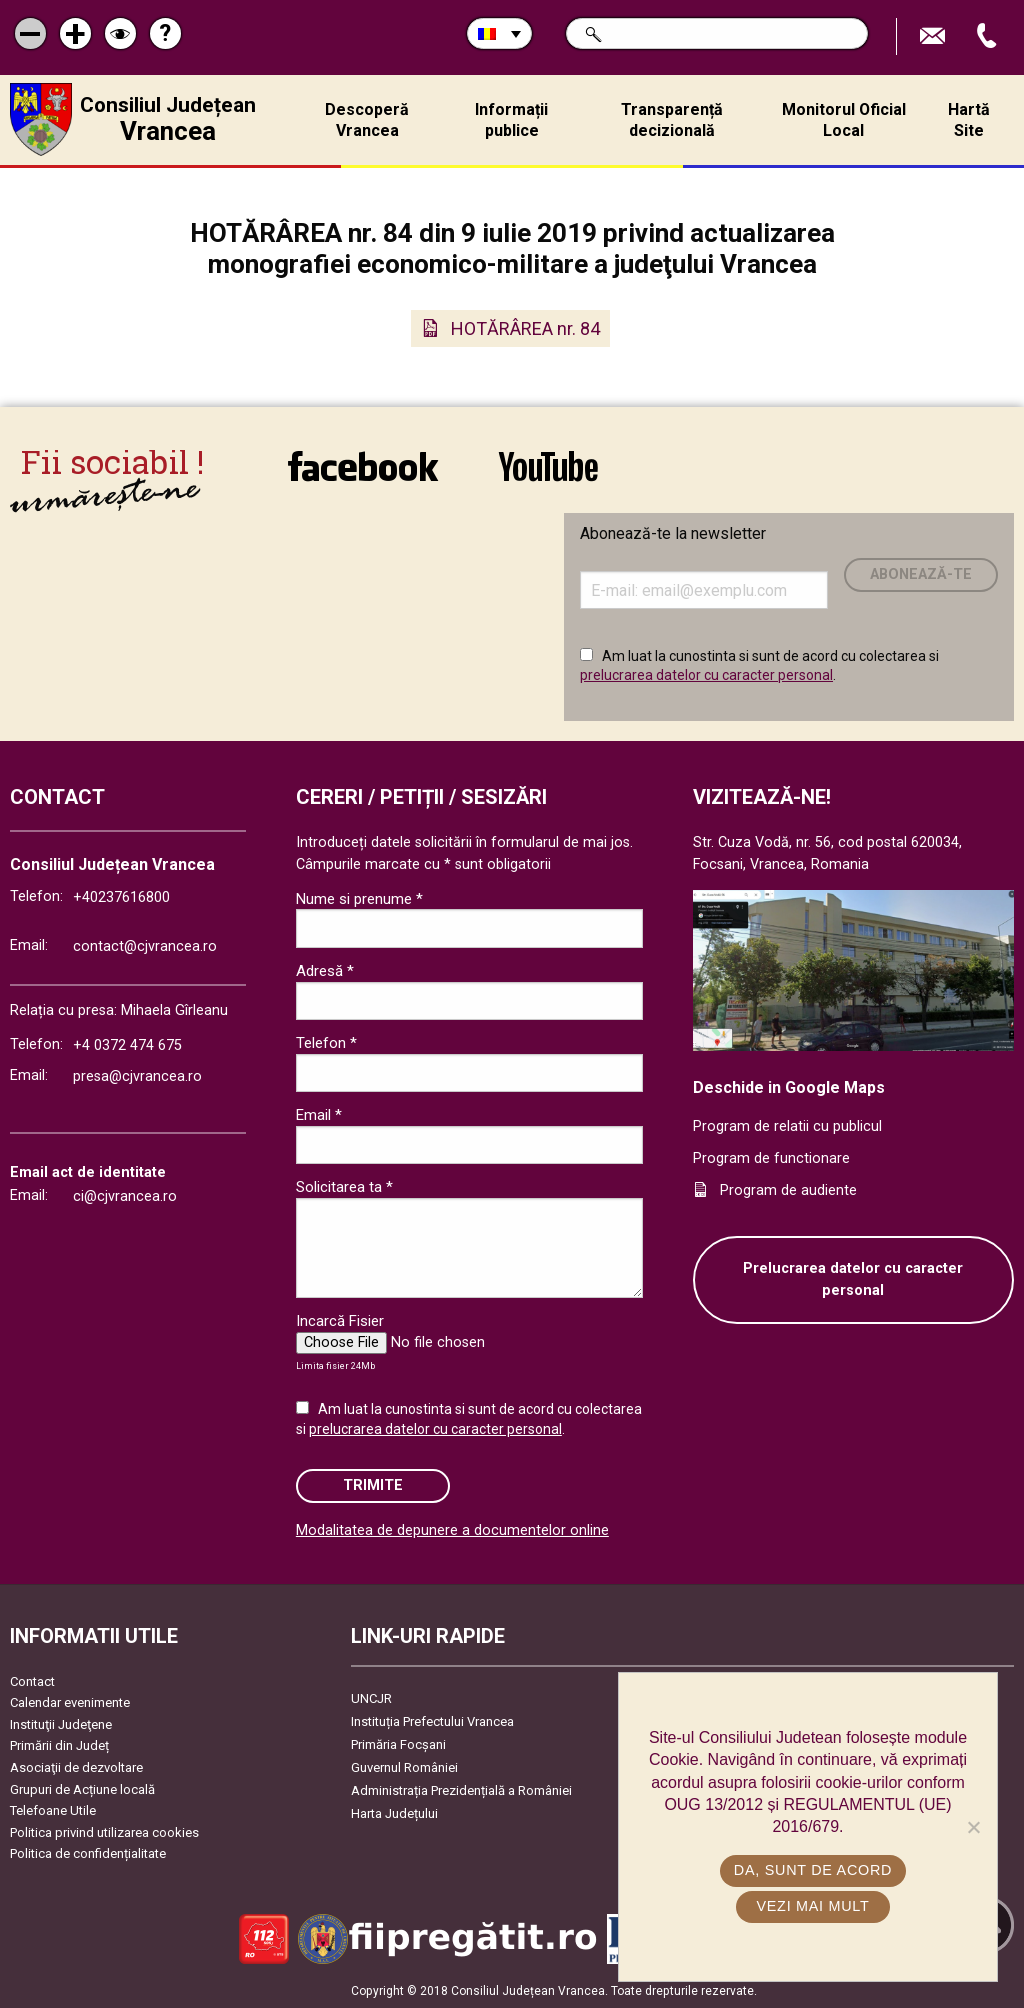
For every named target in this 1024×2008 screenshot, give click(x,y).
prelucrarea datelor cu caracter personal (706, 675)
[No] (973, 1827)
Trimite (373, 1485)
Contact (32, 1681)
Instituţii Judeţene (61, 1724)
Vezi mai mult (812, 1906)
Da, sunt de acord (813, 1870)
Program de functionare (771, 1158)
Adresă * (325, 971)
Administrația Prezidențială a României (461, 1790)
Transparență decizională (672, 120)
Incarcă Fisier (340, 1321)
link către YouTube (548, 466)
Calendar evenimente (70, 1702)
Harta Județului (394, 1813)
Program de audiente (788, 1190)
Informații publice (511, 120)
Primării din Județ (59, 1745)
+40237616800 (121, 897)
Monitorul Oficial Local (844, 120)
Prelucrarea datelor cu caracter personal (853, 1279)
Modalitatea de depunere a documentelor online (452, 1530)
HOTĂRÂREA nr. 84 (525, 328)
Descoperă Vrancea (367, 120)
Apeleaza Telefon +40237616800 (989, 36)
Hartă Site (969, 120)
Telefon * (326, 1043)
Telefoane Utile (53, 1810)
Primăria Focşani (398, 1744)
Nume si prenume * (359, 899)
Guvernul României (404, 1767)
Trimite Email (935, 36)
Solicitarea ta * (344, 1187)
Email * (319, 1115)
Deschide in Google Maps (789, 1087)
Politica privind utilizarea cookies (104, 1832)
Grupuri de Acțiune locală (82, 1789)
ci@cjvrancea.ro (125, 1196)
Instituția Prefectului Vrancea (432, 1721)
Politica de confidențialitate (88, 1853)
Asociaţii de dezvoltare (76, 1767)
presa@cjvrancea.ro (137, 1076)
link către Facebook (363, 466)
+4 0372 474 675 (127, 1045)
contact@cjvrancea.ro (145, 946)
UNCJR (371, 1698)
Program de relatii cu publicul (787, 1126)
